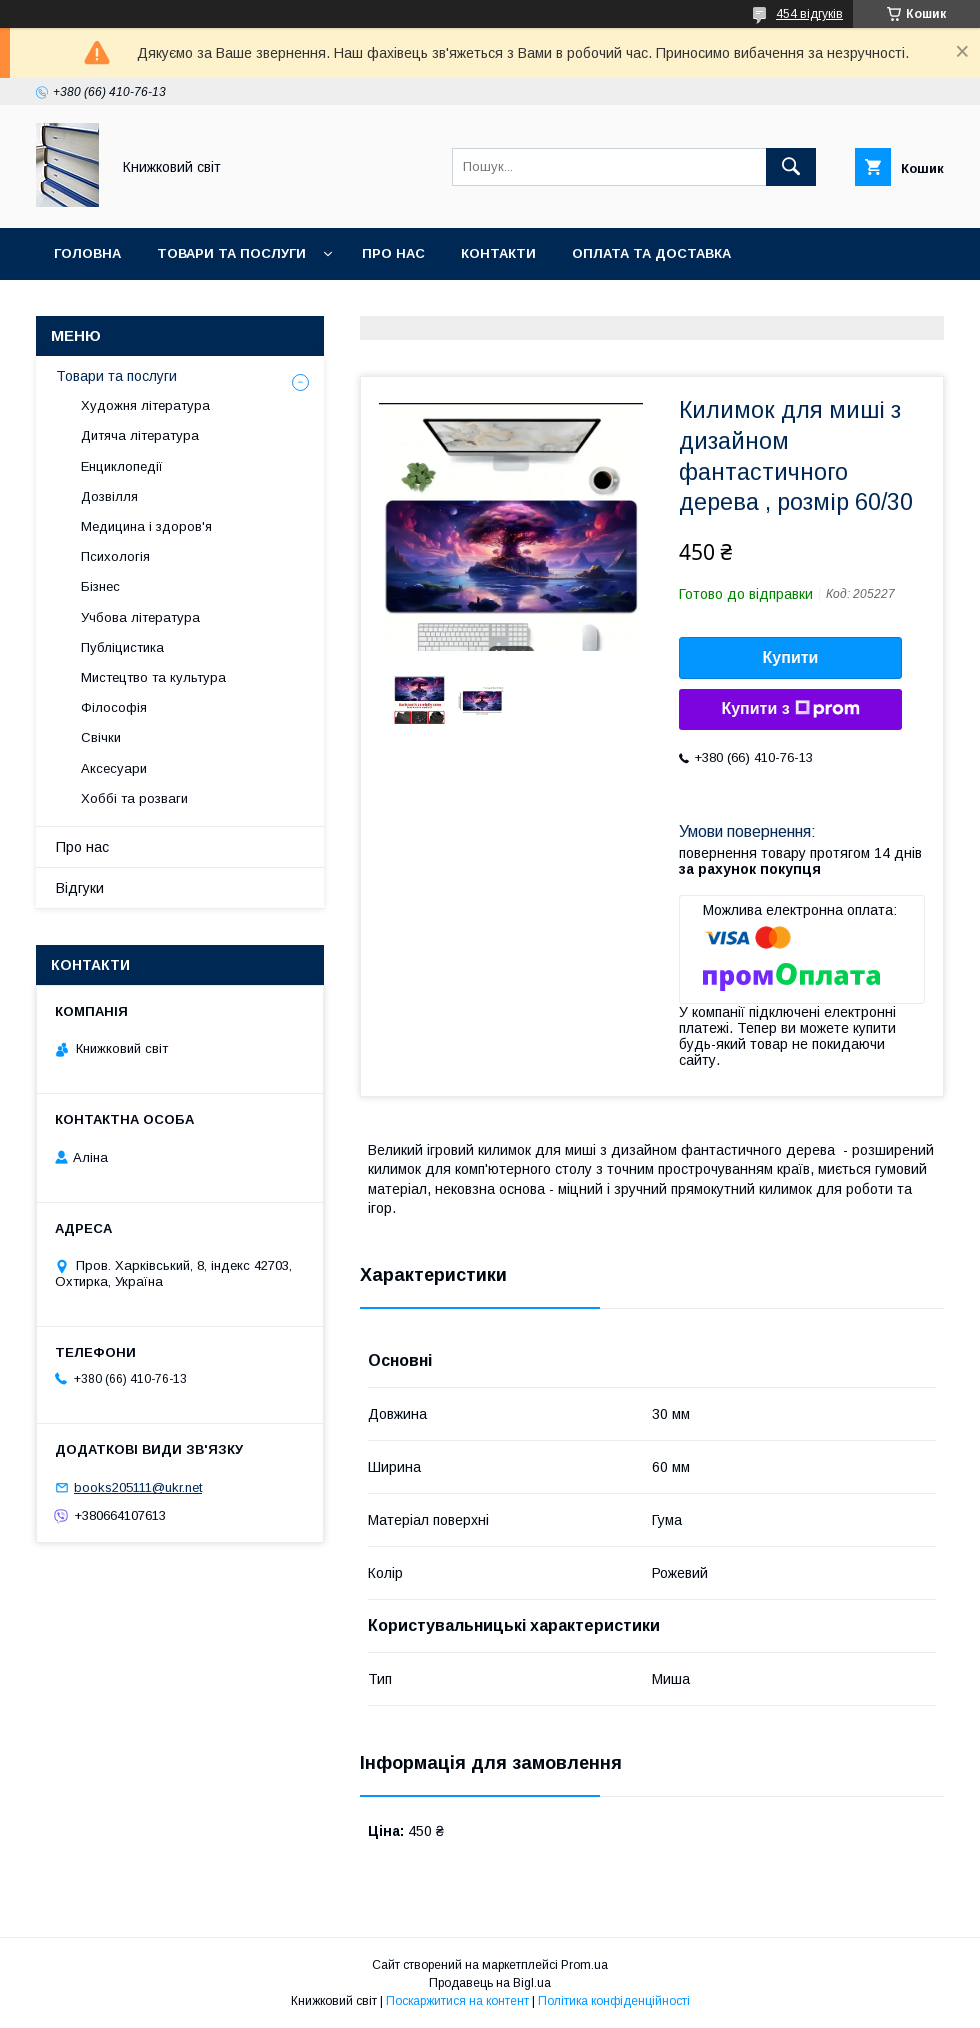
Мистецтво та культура (153, 677)
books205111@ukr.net (138, 1487)
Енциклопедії (122, 466)
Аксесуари (114, 768)
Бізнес (100, 586)
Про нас (393, 253)
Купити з (790, 709)
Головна (87, 253)
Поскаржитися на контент (457, 2001)
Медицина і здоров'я (146, 526)
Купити (791, 657)
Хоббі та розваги (134, 798)
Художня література (145, 405)
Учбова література (140, 617)
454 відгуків (809, 14)
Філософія (114, 707)
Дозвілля (109, 496)
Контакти (498, 253)
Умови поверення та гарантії (167, 305)
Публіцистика (122, 647)
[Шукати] (791, 167)
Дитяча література (140, 435)
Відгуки (80, 888)
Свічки (101, 737)
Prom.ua (584, 1965)
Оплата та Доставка (651, 253)
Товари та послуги (231, 253)
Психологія (115, 556)
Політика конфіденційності (614, 2001)
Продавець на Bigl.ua (490, 1983)
